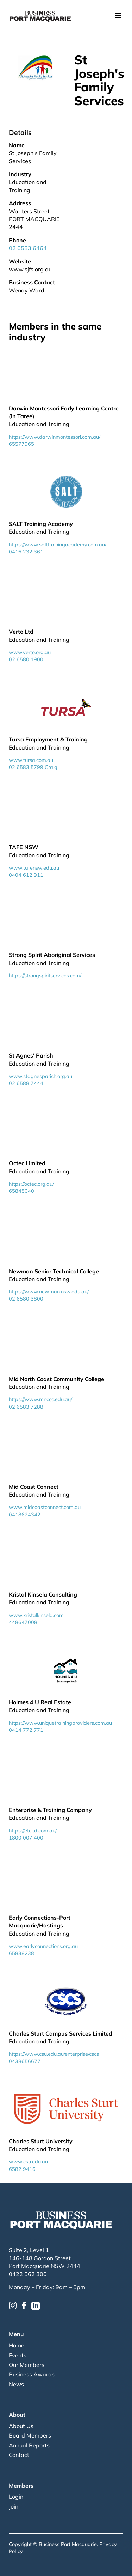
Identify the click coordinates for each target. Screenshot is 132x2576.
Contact (19, 2454)
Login (16, 2496)
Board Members (30, 2435)
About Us (21, 2425)
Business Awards (32, 2374)
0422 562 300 (28, 2274)
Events (17, 2355)
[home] (40, 15)
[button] (118, 16)
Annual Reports (29, 2445)
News (16, 2384)
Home (16, 2345)
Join (13, 2506)
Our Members (26, 2364)
